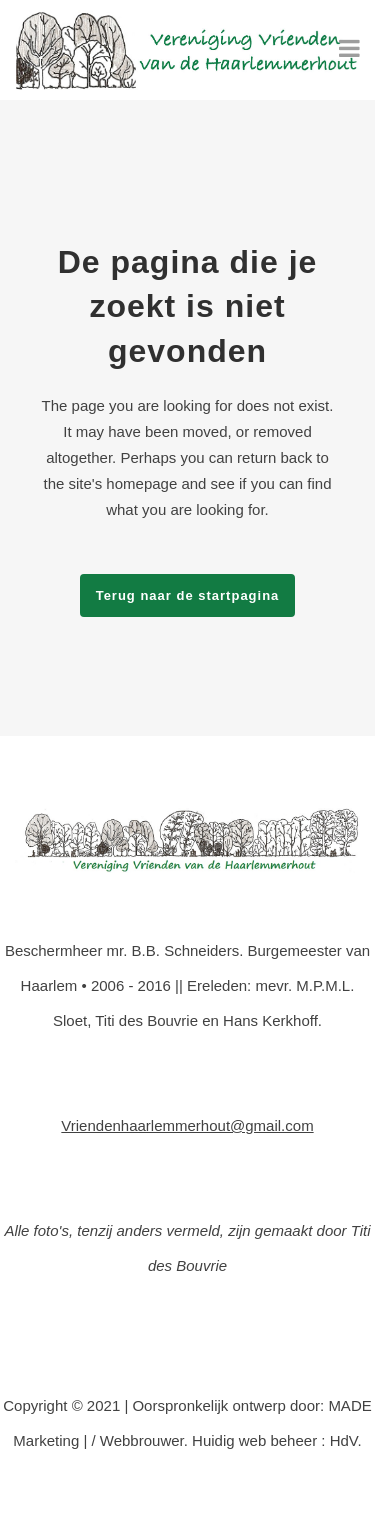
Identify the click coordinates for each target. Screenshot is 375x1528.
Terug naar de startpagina (188, 595)
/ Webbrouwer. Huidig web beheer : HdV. (226, 1440)
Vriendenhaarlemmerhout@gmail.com (187, 1125)
